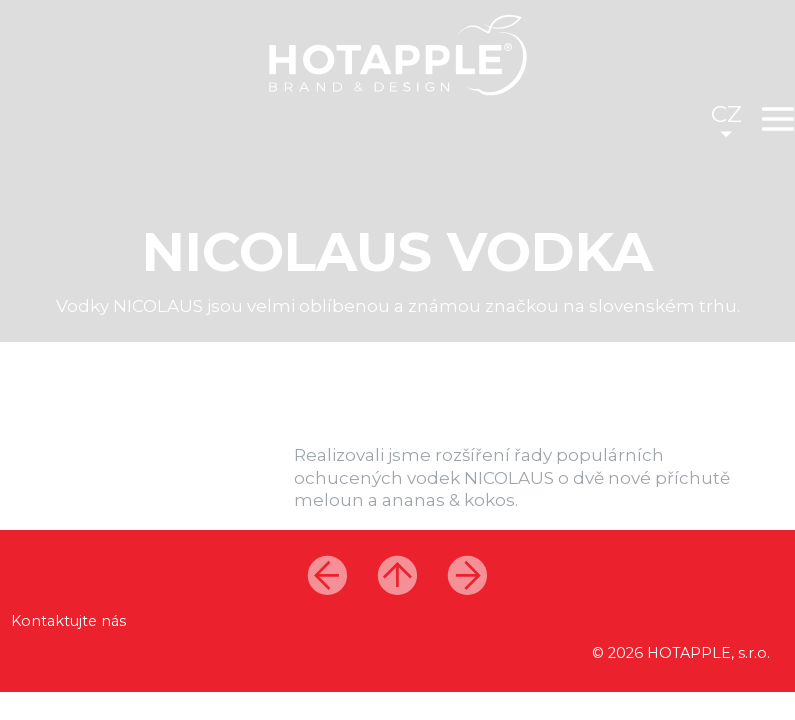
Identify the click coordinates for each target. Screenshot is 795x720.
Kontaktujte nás (68, 621)
